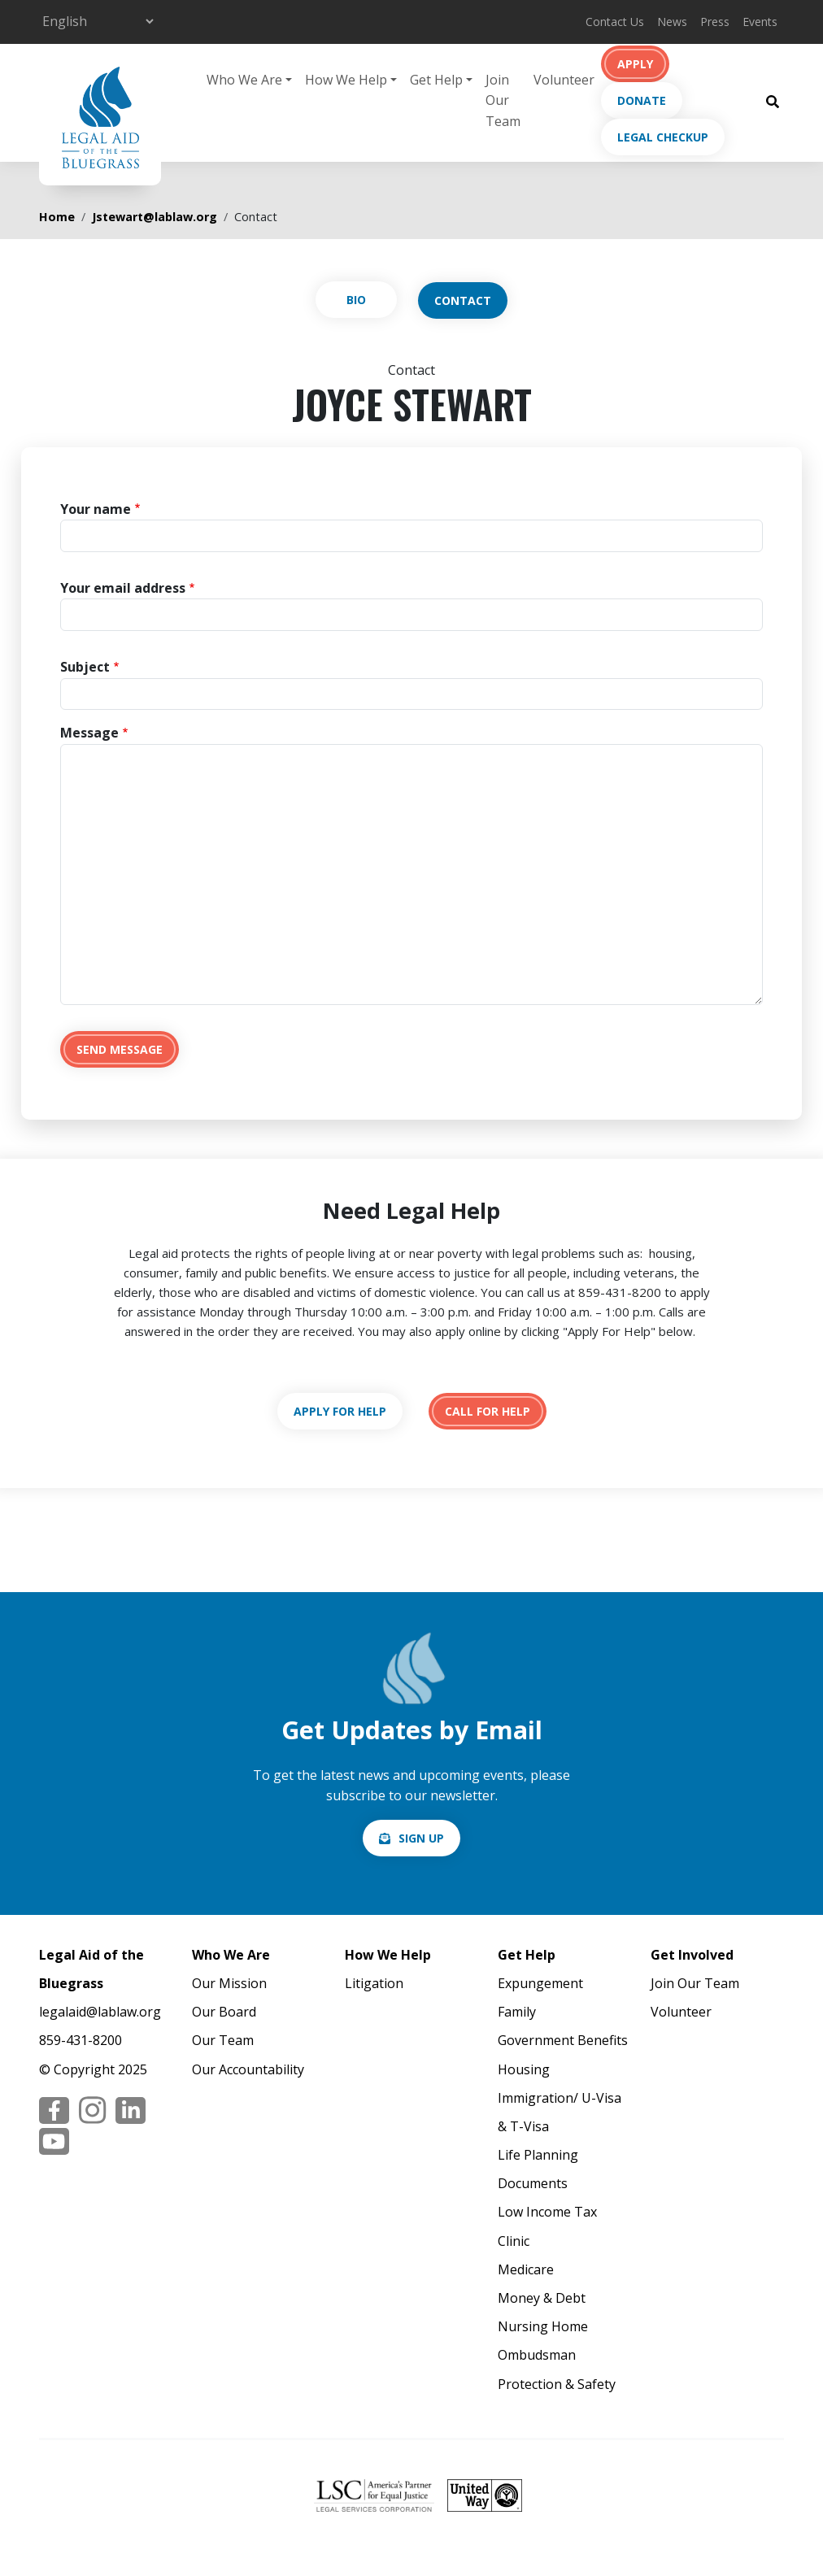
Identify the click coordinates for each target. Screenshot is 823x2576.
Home (57, 216)
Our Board (224, 2012)
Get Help (526, 1955)
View (356, 299)
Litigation (374, 1983)
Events (759, 21)
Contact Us (615, 21)
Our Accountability (248, 2069)
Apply (635, 64)
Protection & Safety (557, 2384)
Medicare (526, 2269)
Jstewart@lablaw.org (154, 216)
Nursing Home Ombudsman (543, 2340)
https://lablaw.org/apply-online (340, 1411)
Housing (524, 2069)
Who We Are (231, 1955)
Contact (462, 300)
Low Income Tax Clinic (547, 2226)
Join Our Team (503, 100)
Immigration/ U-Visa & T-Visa (559, 2112)
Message (89, 733)
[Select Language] (97, 21)
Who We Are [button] (244, 80)
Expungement (540, 1983)
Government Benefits (563, 2040)
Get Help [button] (436, 80)
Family (517, 2012)
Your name (95, 509)
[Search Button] (772, 100)
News (672, 21)
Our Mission (229, 1983)
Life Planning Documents (538, 2169)
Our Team (223, 2040)
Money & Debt (542, 2298)
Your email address (122, 588)
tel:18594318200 (487, 1411)
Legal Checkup (662, 137)
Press (714, 21)
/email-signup (411, 1838)
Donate (641, 100)
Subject (85, 667)
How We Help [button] (346, 80)
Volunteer (563, 80)
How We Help (388, 1955)
